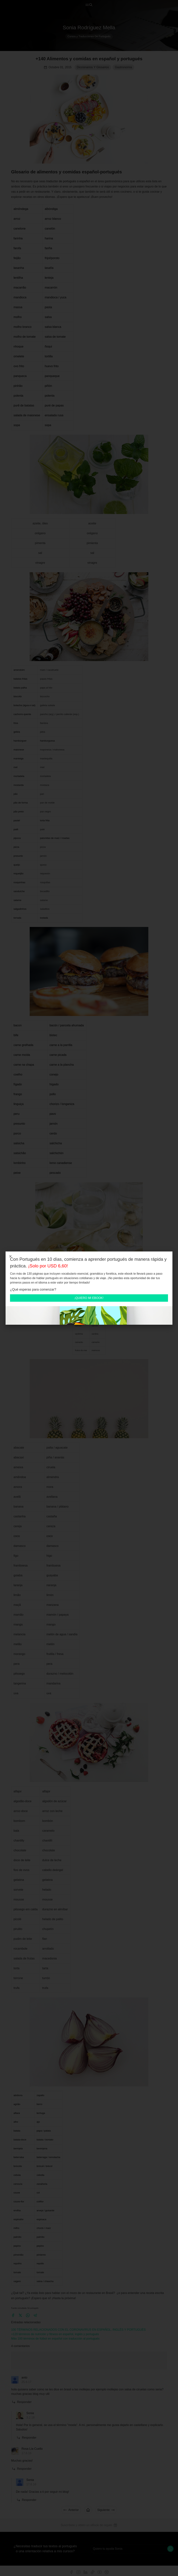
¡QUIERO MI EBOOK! (89, 1297)
